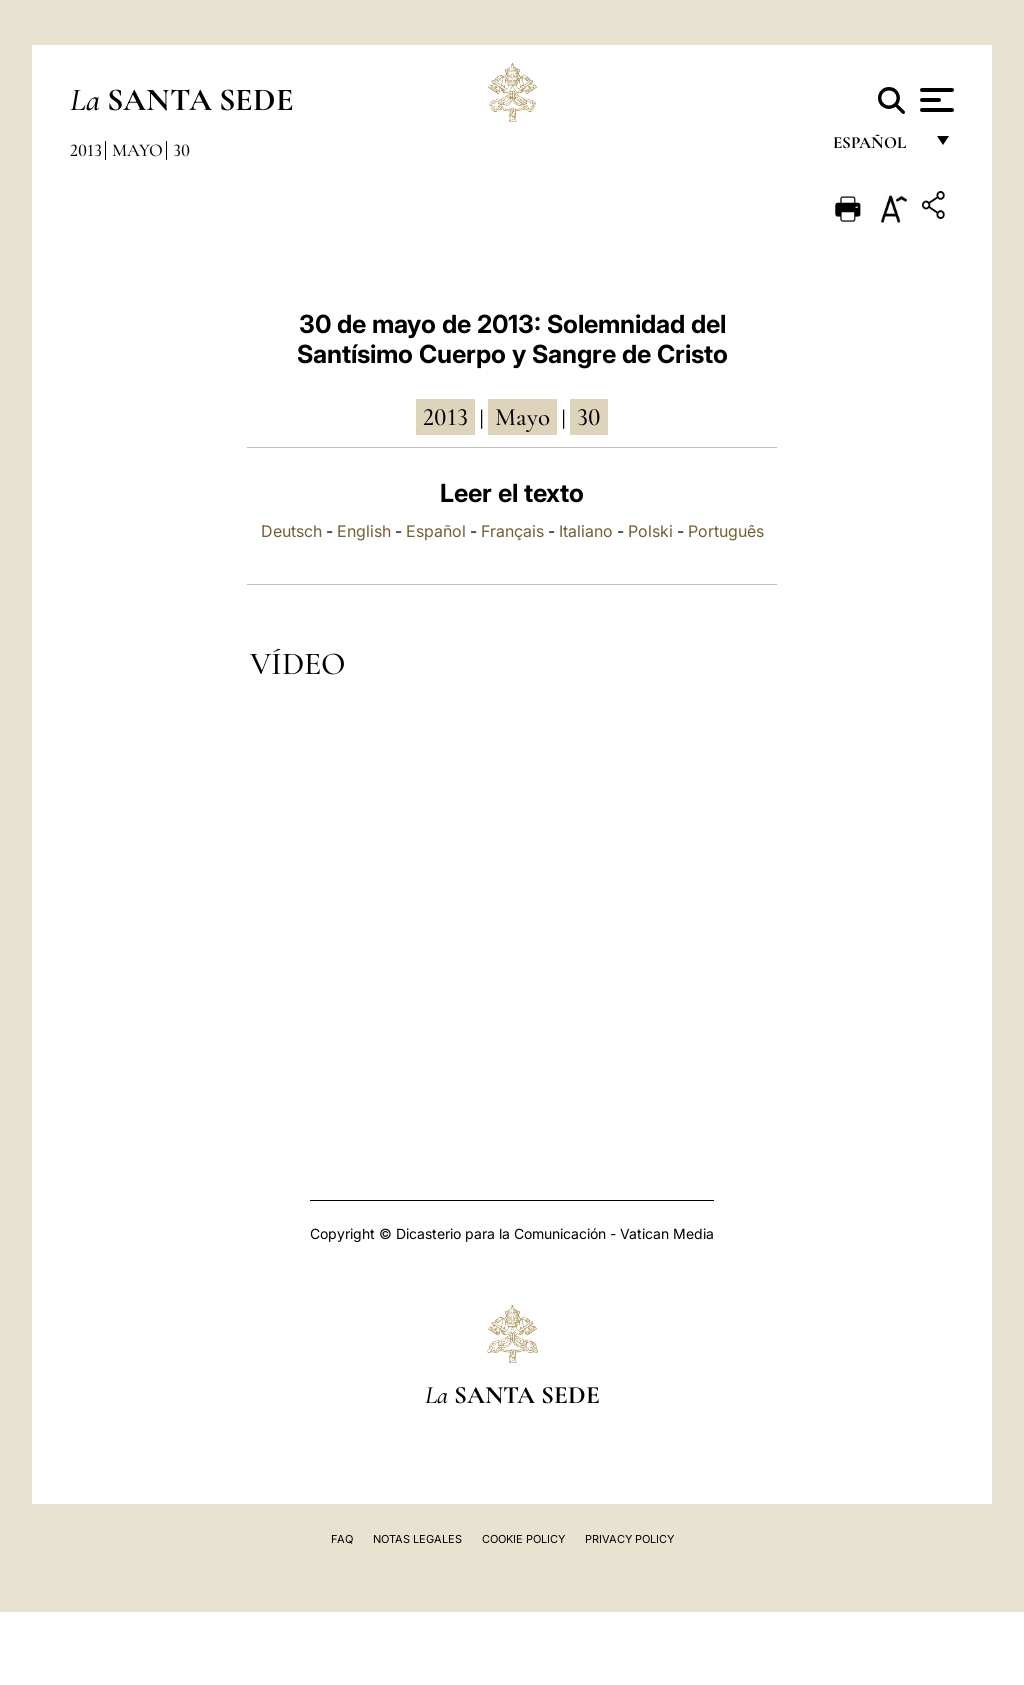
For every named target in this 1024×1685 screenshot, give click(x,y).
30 (181, 150)
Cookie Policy (523, 1539)
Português (726, 531)
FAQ (342, 1539)
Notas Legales (417, 1539)
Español (436, 531)
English (364, 531)
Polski (650, 531)
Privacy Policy (629, 1539)
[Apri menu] (934, 100)
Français (512, 531)
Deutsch (291, 531)
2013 (86, 150)
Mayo (137, 150)
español (877, 147)
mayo (522, 417)
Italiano (586, 531)
